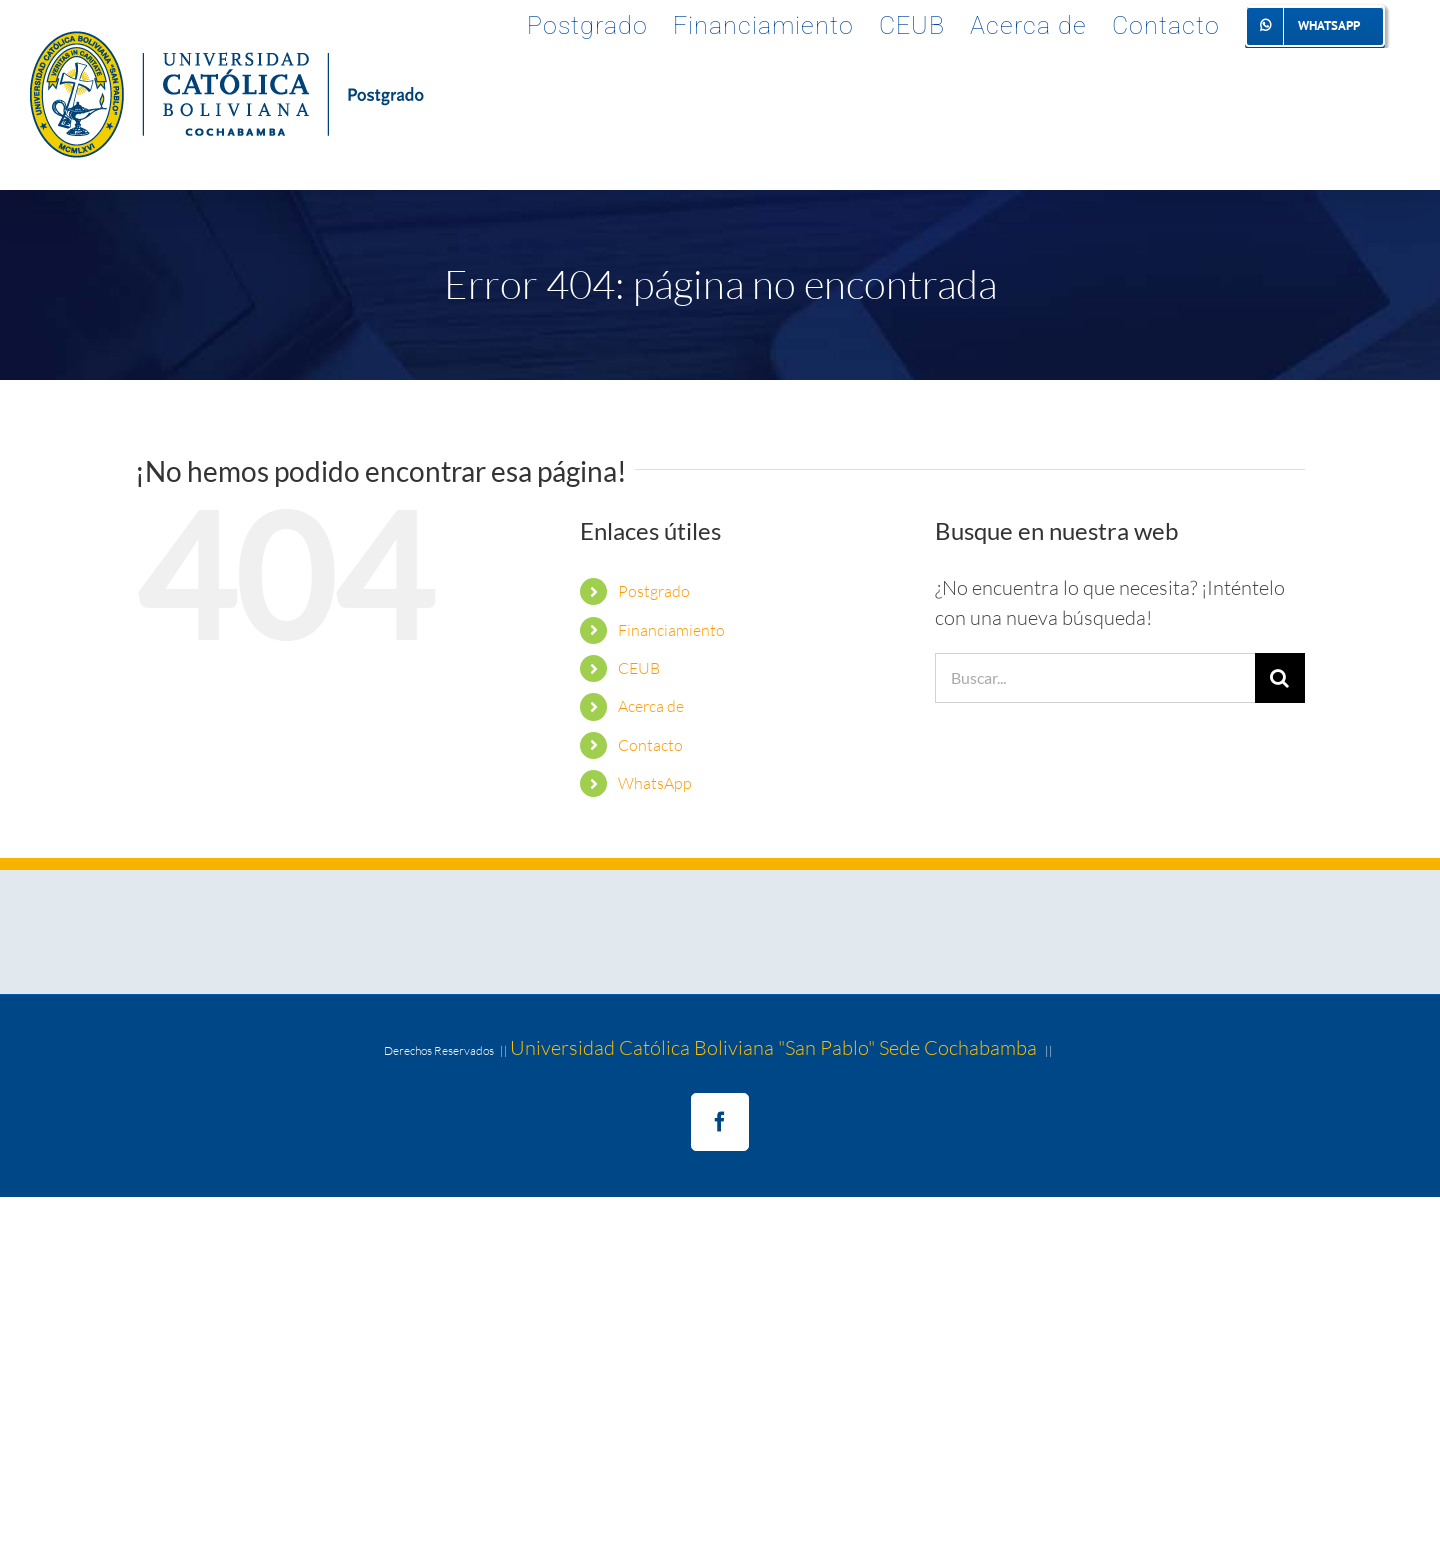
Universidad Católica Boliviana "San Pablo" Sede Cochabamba (773, 1047)
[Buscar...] (1095, 678)
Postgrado (654, 591)
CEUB (639, 668)
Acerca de (651, 706)
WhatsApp (655, 783)
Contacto (650, 745)
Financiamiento (671, 630)
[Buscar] (1280, 678)
